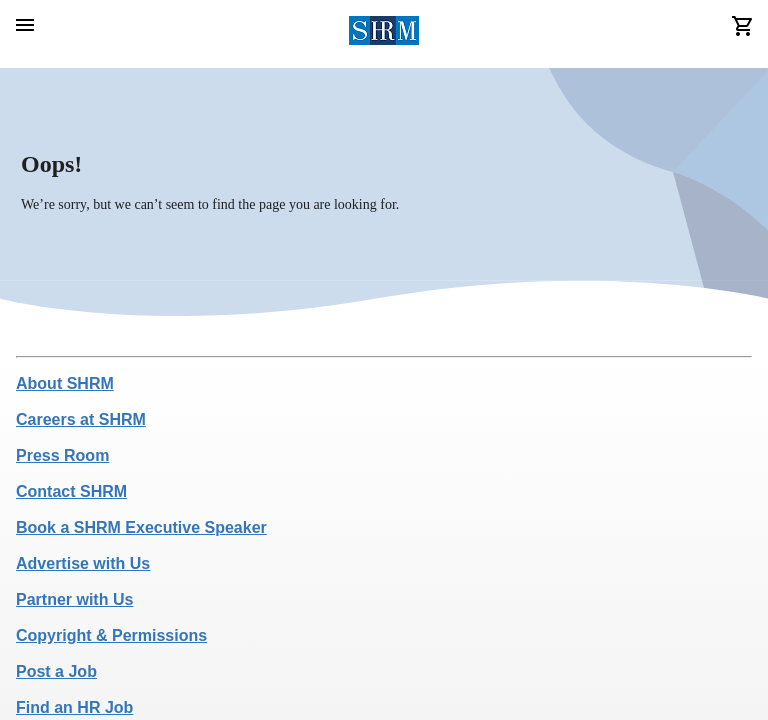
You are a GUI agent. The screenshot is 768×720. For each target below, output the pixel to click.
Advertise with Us (83, 563)
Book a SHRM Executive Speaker (141, 527)
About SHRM (65, 383)
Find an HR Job (74, 707)
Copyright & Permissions (111, 635)
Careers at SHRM (81, 419)
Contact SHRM (71, 491)
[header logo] (384, 34)
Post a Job (56, 671)
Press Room (62, 455)
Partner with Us (74, 599)
